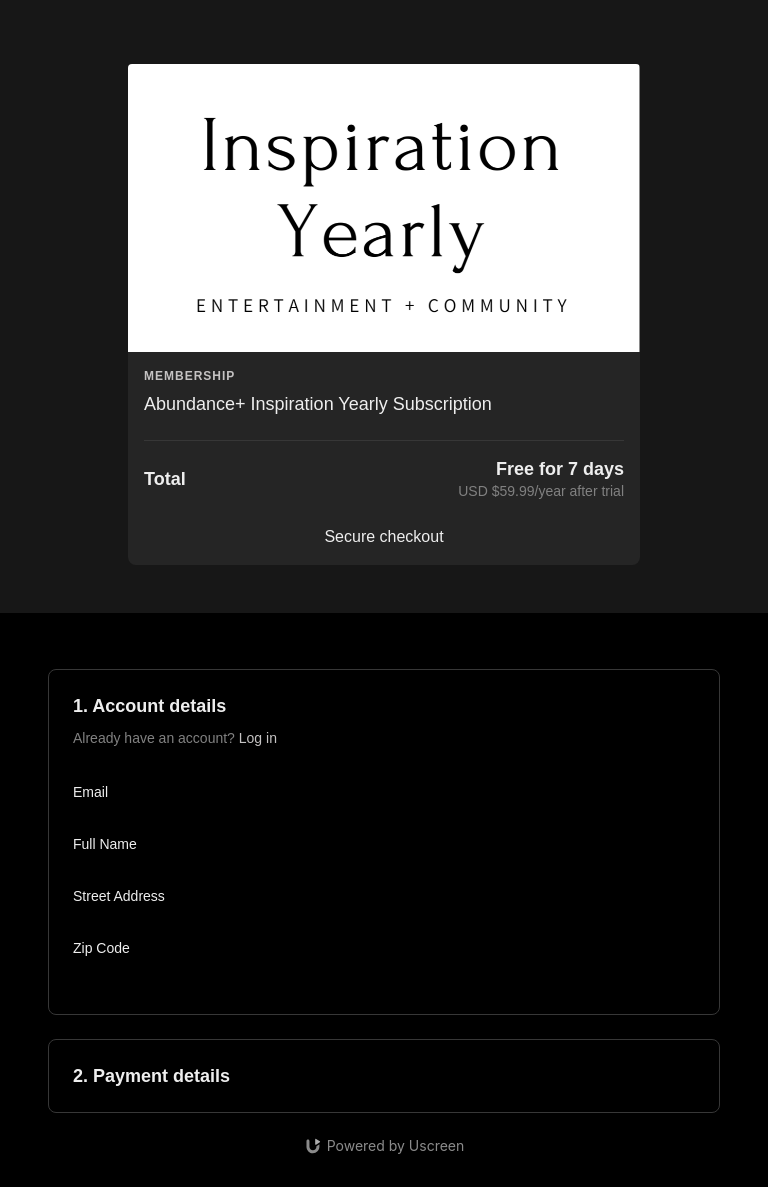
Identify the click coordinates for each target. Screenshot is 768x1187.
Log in (258, 738)
